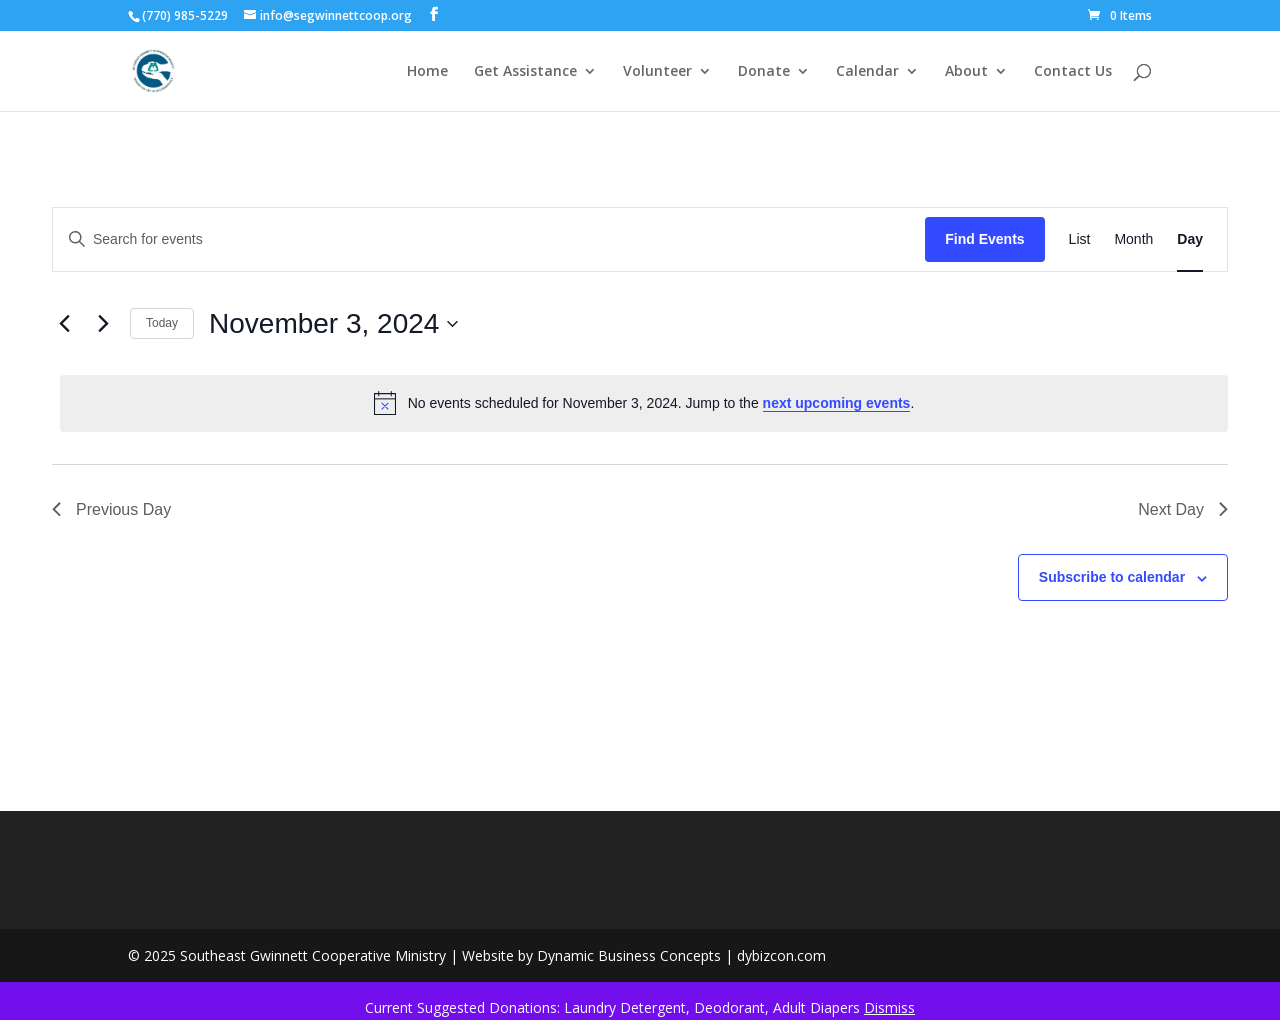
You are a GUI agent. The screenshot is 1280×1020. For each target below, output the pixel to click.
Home (427, 72)
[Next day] (103, 324)
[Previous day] (64, 324)
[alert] (644, 403)
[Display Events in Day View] (1190, 239)
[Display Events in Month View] (1133, 239)
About (966, 72)
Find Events (984, 239)
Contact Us (1073, 72)
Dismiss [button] (889, 1007)
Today (162, 323)
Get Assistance (525, 72)
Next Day (1183, 509)
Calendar (867, 72)
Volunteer (657, 72)
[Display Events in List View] (1080, 239)
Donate (764, 72)
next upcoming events (837, 403)
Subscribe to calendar (1112, 577)
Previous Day (111, 509)
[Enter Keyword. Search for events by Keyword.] (489, 239)
